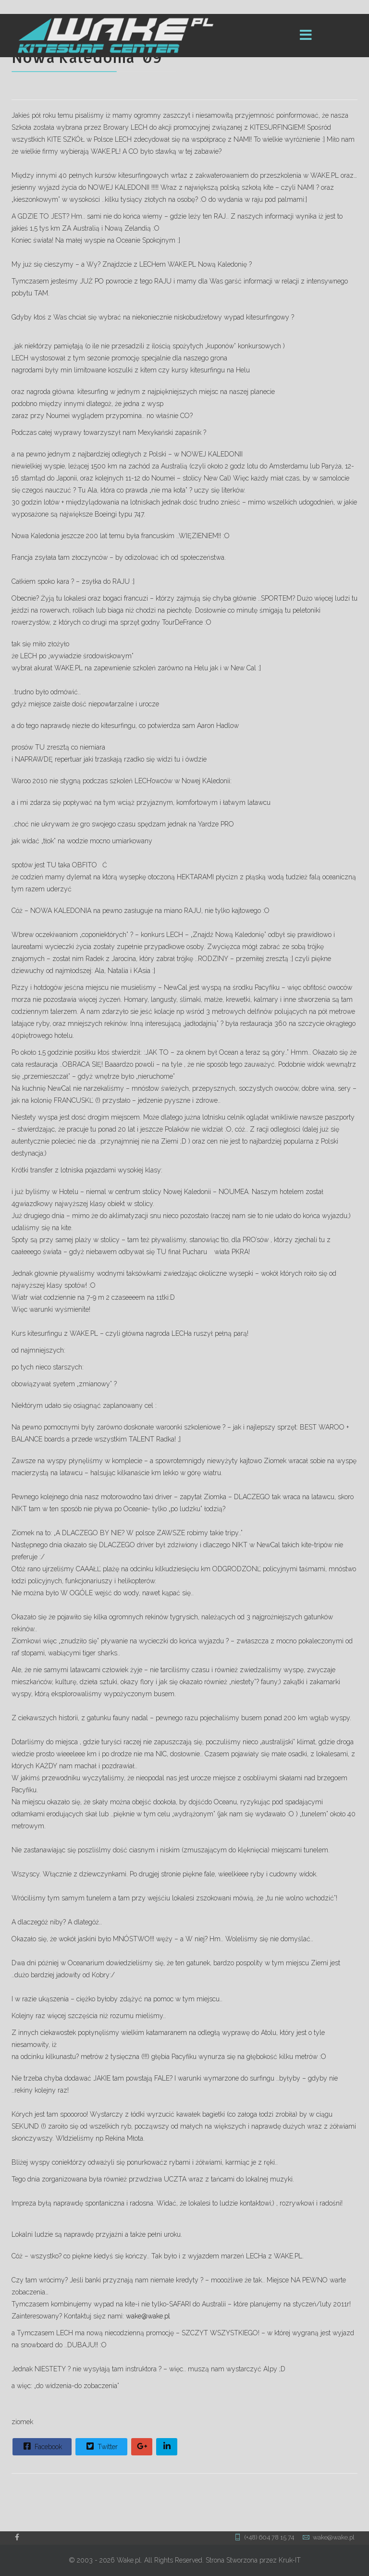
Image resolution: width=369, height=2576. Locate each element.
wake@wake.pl (148, 2316)
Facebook (41, 2446)
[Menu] (306, 35)
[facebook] (17, 2537)
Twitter (101, 2446)
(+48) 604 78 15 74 (269, 2537)
